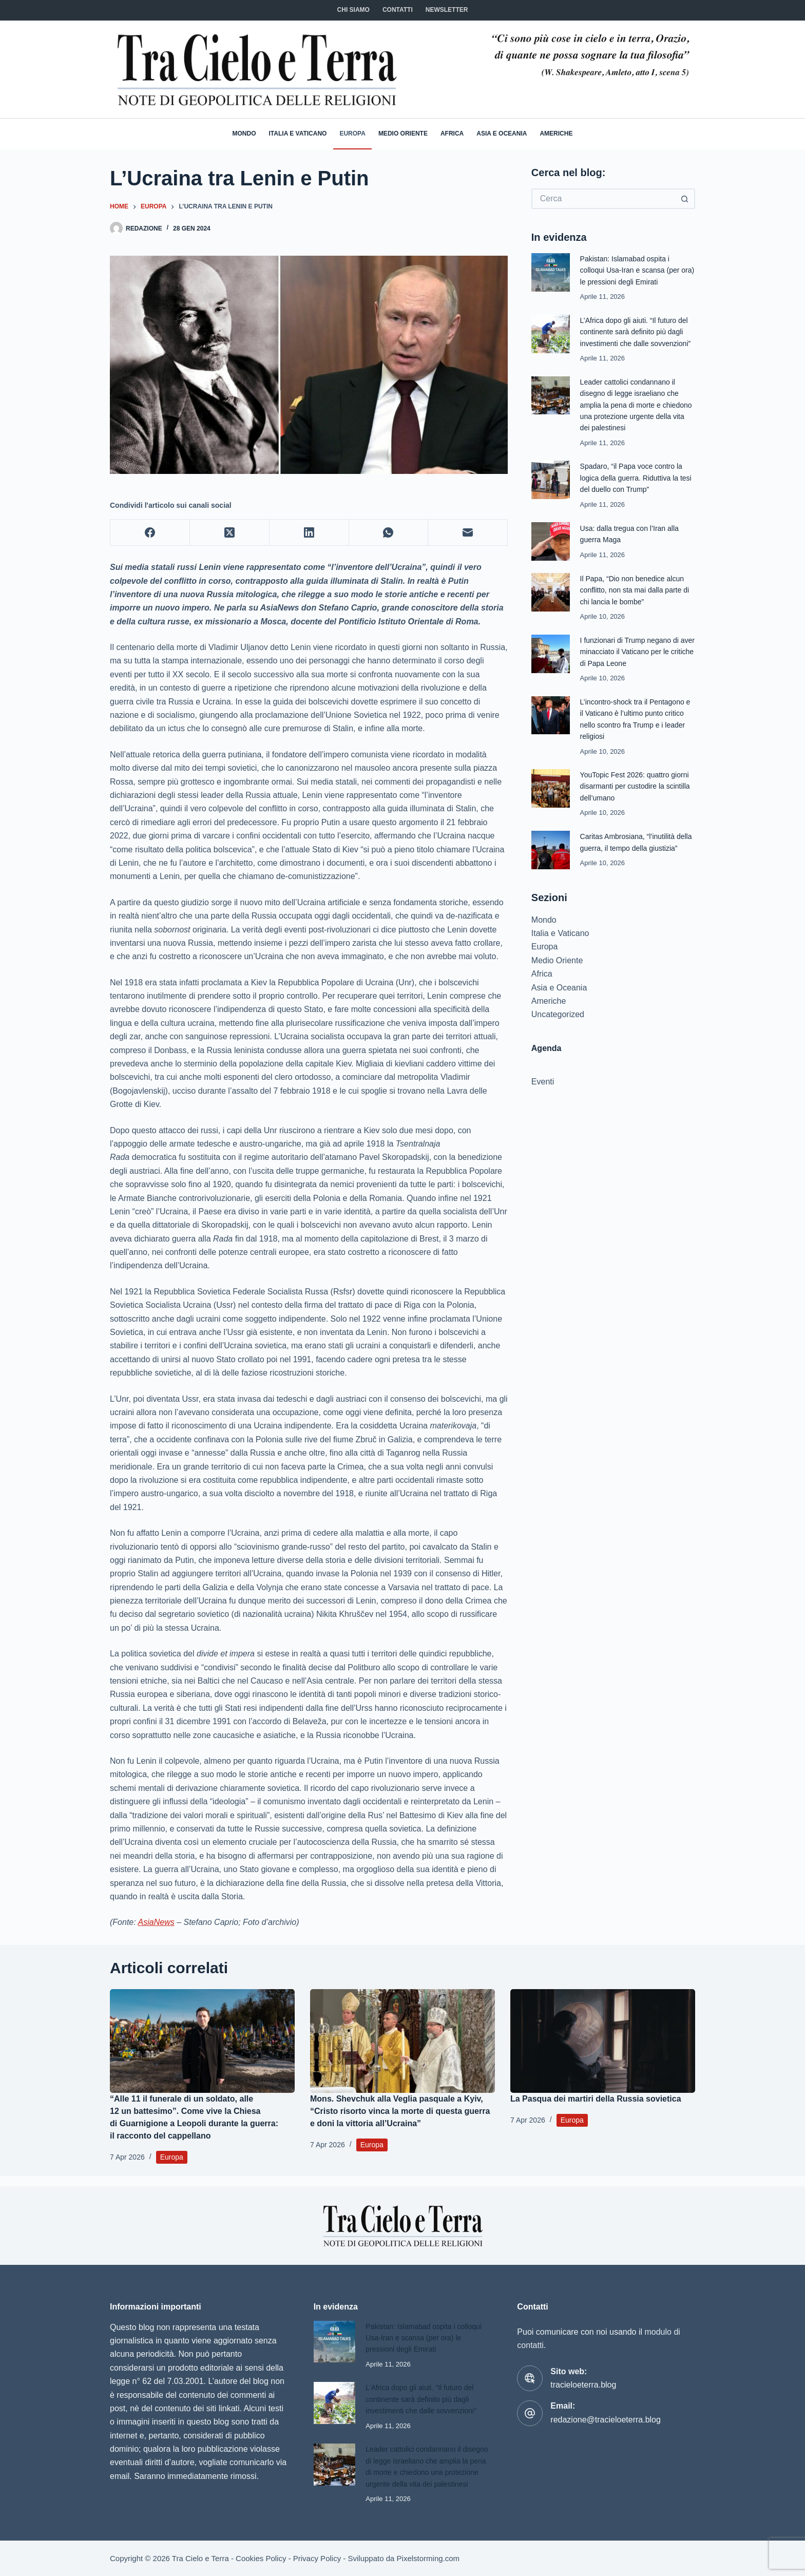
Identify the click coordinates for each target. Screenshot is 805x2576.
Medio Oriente (403, 133)
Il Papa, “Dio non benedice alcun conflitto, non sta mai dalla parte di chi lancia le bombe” (635, 601)
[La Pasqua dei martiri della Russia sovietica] (602, 2041)
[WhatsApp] (389, 533)
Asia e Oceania (501, 133)
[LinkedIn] (309, 533)
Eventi (542, 1103)
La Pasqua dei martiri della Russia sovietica (595, 2098)
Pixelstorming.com (428, 2559)
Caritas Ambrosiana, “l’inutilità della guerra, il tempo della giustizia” (630, 859)
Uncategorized (557, 1037)
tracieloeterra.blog (583, 2374)
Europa (352, 133)
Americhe (556, 133)
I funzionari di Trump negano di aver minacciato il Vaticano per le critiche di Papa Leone (636, 663)
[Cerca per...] (603, 198)
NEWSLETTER (447, 9)
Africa (452, 133)
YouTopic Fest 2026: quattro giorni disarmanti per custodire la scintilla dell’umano (635, 797)
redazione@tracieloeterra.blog (605, 2409)
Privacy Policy (317, 2559)
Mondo (244, 133)
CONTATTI (397, 9)
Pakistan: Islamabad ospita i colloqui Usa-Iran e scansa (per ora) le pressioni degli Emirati (633, 270)
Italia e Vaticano (298, 133)
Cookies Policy (261, 2559)
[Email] (468, 533)
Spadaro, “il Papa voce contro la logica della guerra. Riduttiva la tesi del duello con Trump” (634, 489)
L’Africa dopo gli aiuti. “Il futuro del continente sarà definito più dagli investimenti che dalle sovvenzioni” (425, 2389)
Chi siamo (353, 9)
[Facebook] (150, 533)
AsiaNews (156, 1922)
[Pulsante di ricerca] (685, 198)
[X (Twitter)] (230, 533)
